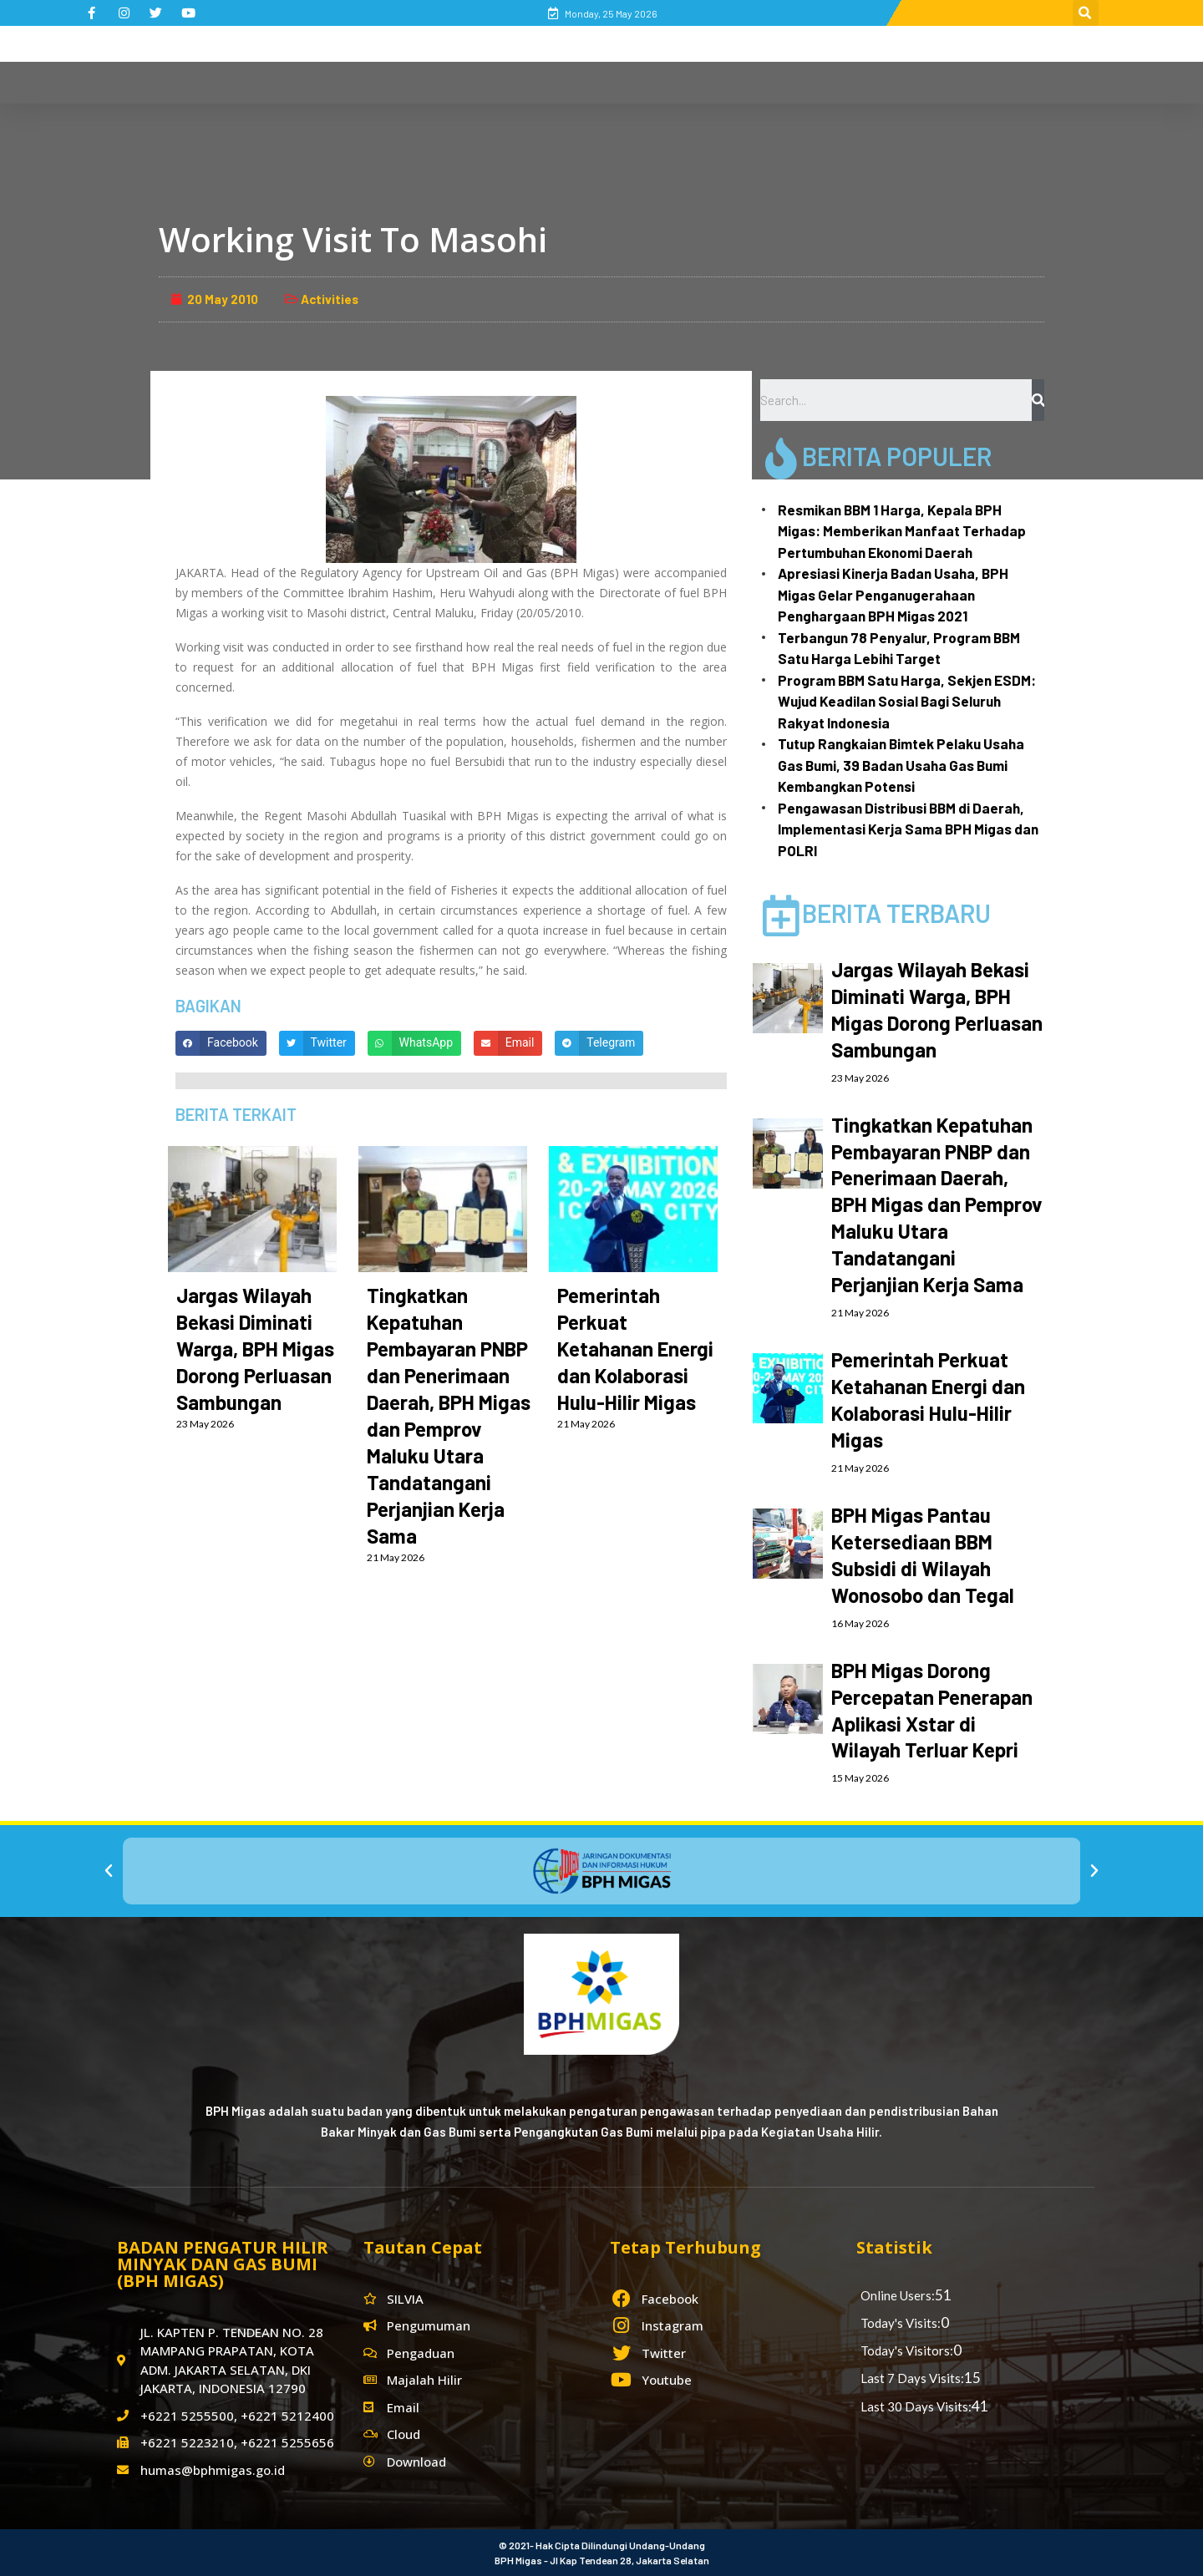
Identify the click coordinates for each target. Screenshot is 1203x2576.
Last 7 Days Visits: (912, 2378)
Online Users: (897, 2295)
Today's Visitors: (906, 2350)
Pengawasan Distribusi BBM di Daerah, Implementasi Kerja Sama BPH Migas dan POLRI (908, 829)
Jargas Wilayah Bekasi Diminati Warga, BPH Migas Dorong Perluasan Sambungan (255, 1348)
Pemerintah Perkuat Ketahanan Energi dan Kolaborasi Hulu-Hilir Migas (635, 1348)
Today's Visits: (900, 2322)
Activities (329, 299)
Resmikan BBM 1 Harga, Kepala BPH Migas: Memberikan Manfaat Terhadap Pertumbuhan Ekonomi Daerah (902, 530)
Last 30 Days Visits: (916, 2406)
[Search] (1038, 400)
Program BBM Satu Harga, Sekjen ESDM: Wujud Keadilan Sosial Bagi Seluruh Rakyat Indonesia (907, 701)
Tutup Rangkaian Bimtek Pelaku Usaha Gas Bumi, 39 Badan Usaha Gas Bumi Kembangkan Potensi (901, 764)
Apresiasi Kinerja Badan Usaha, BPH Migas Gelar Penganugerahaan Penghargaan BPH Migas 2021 (893, 594)
